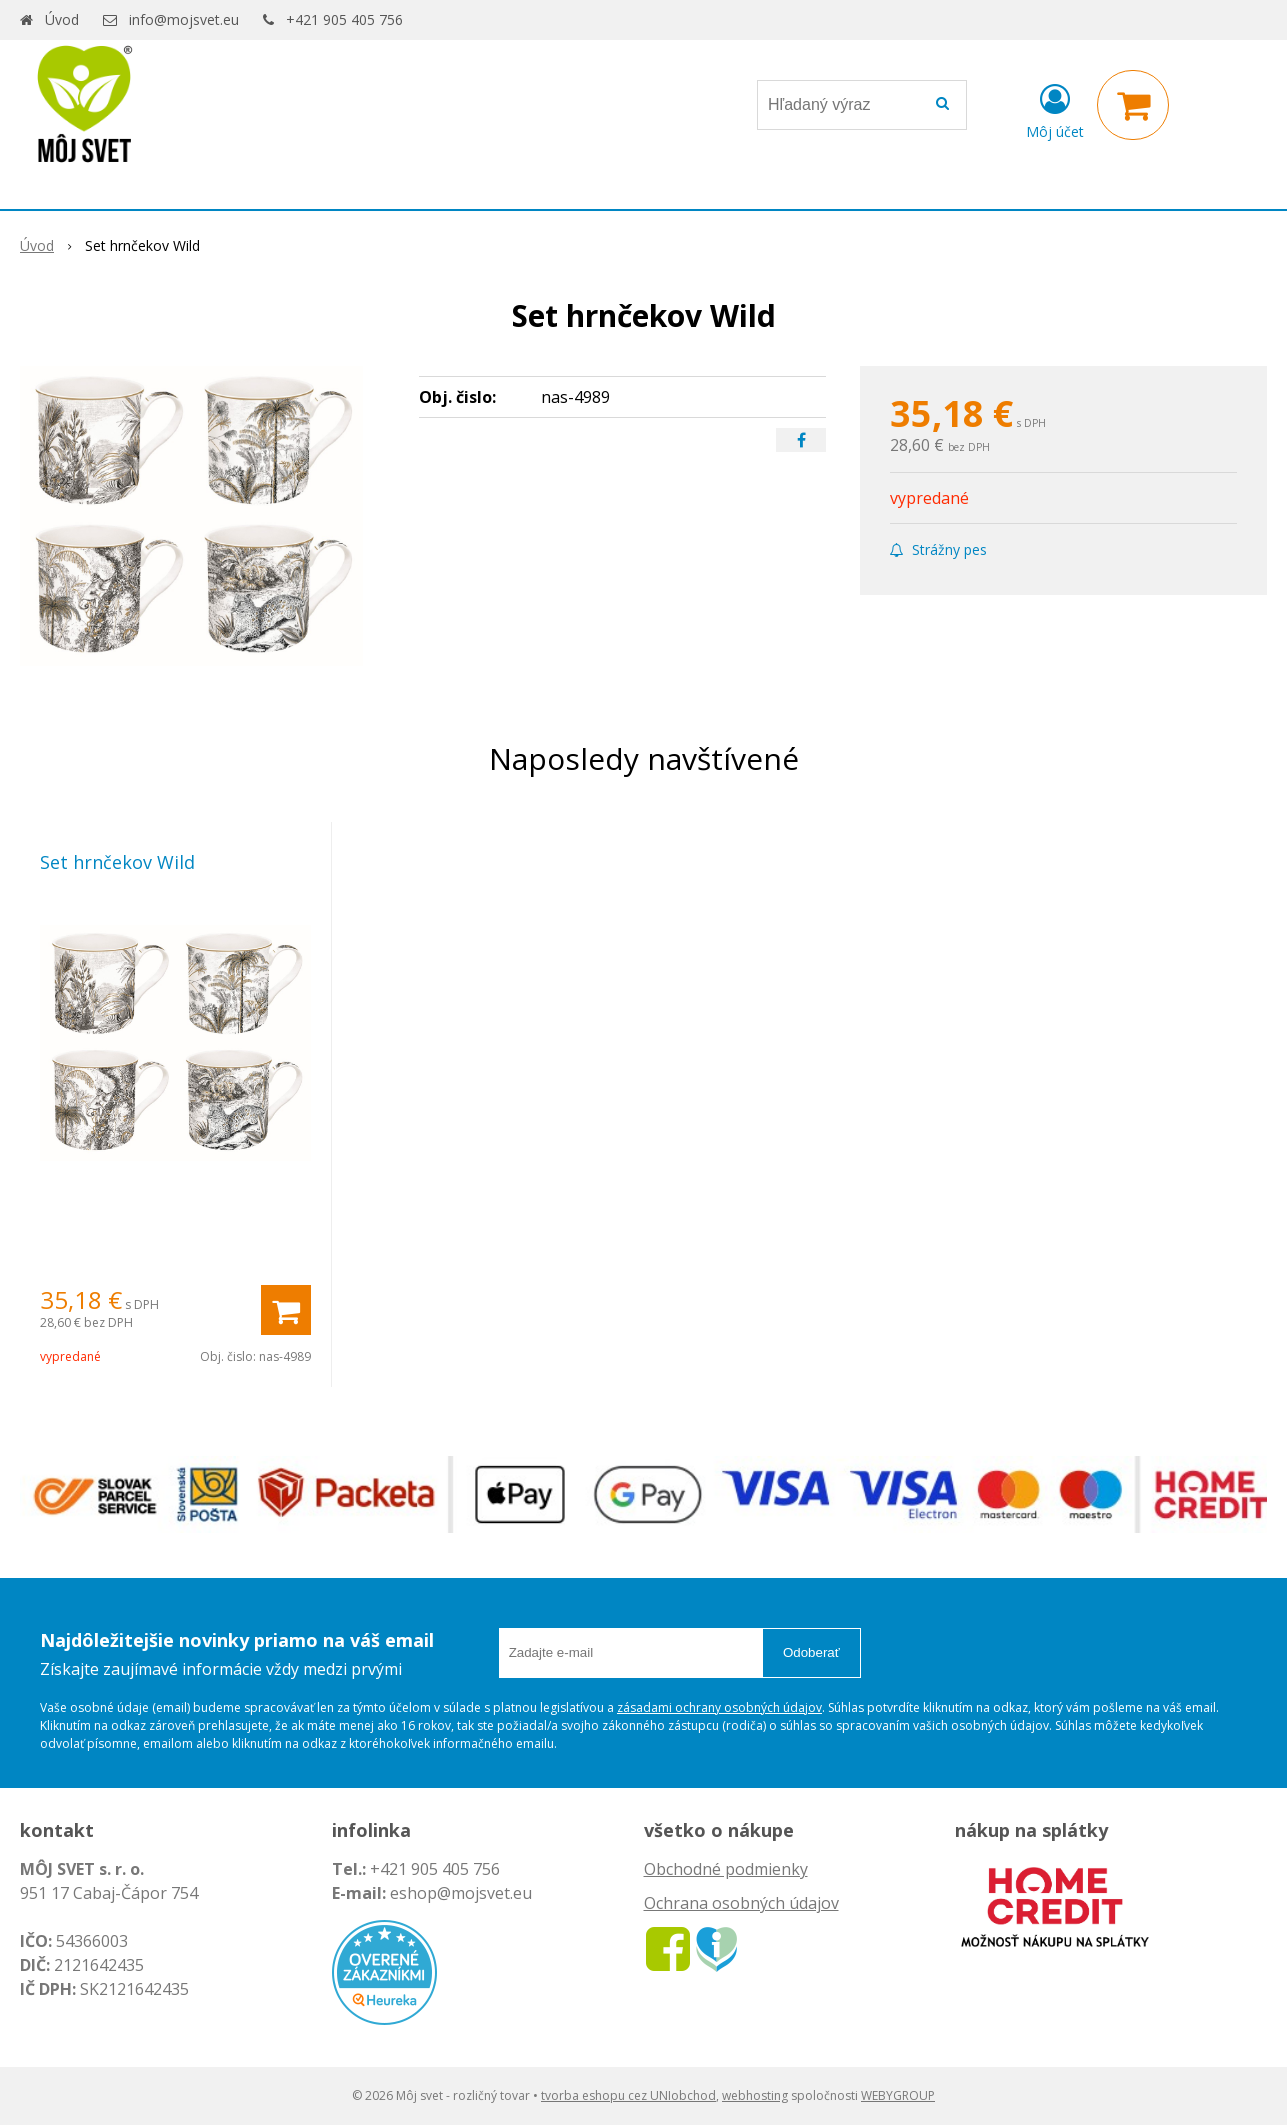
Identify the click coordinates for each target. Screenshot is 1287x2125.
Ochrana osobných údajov (741, 1903)
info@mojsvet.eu (184, 19)
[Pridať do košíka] (286, 1310)
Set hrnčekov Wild (117, 862)
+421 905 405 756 (344, 19)
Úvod (62, 19)
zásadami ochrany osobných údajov (719, 1707)
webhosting (755, 2095)
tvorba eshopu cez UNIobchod (628, 2095)
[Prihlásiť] (1055, 109)
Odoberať (811, 1652)
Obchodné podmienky (726, 1869)
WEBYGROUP (898, 2095)
